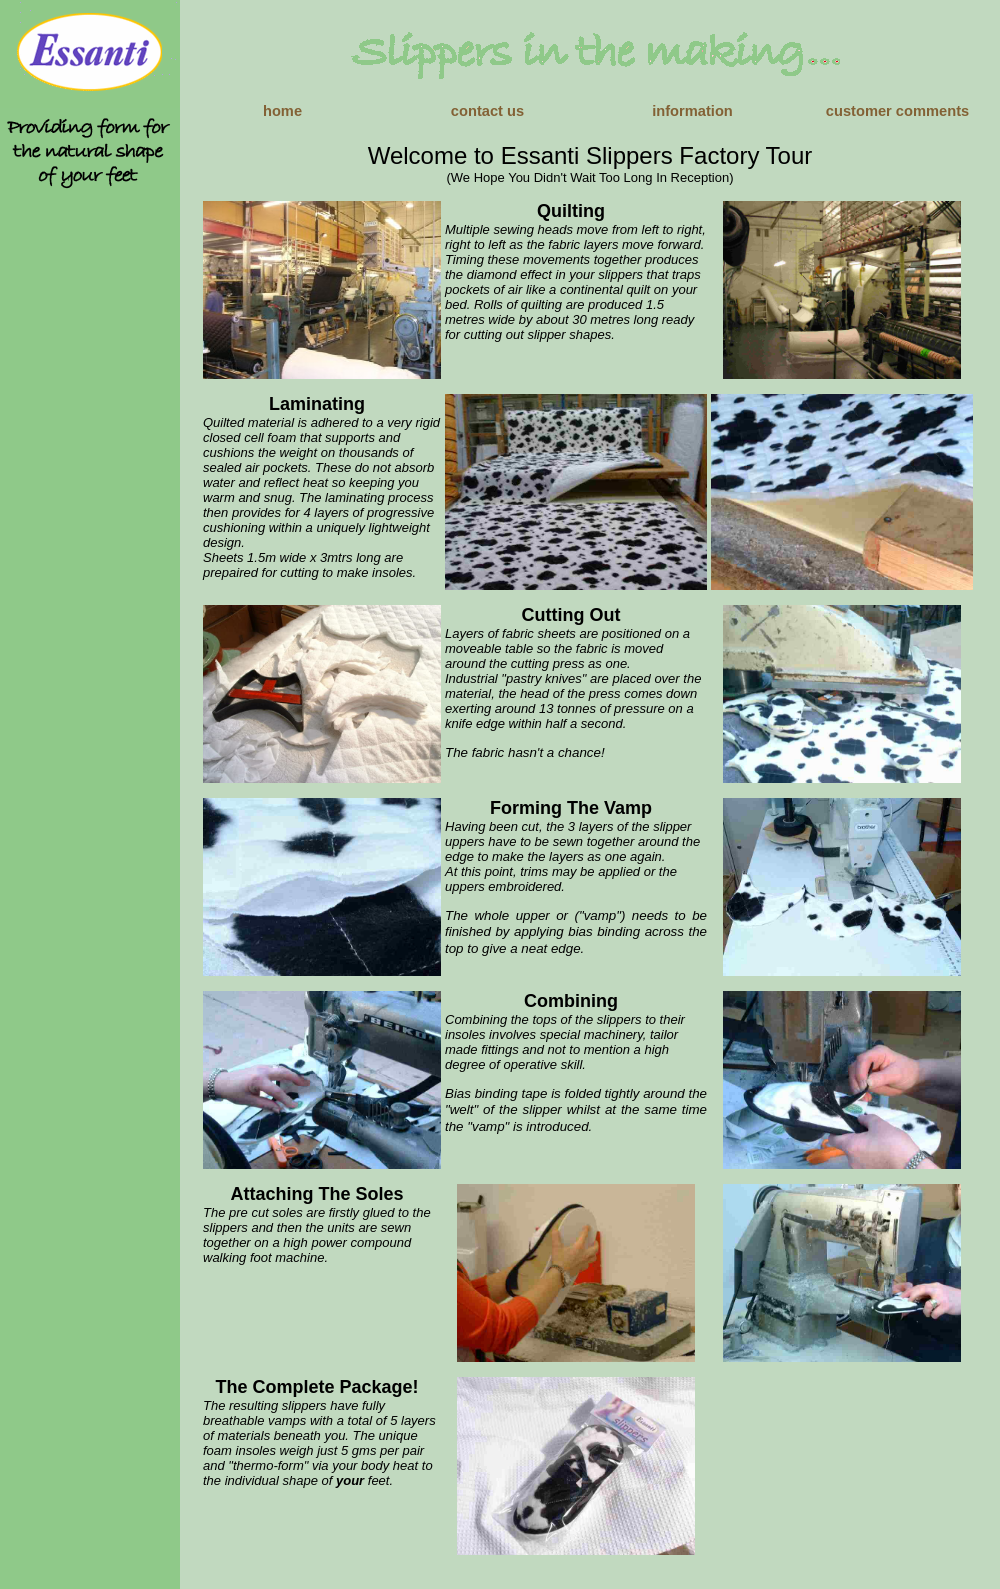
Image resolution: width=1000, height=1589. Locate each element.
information (692, 111)
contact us (487, 111)
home (282, 111)
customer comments (897, 111)
